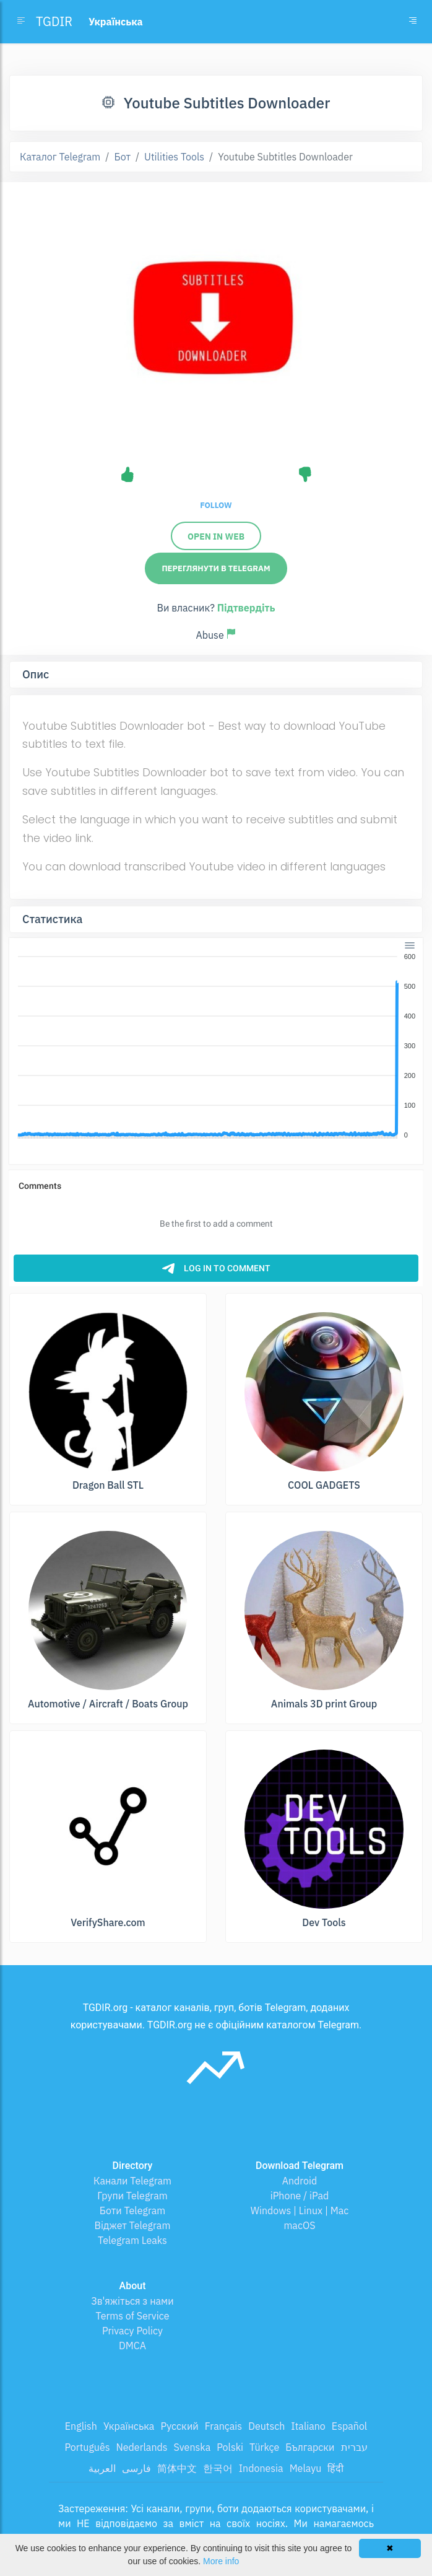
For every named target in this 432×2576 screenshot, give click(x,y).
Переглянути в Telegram (216, 568)
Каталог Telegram (60, 157)
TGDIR (54, 21)
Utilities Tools (174, 157)
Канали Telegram (132, 2181)
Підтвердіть (246, 608)
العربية (102, 2468)
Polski (230, 2447)
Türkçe (264, 2447)
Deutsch (266, 2426)
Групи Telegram (132, 2195)
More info (221, 2561)
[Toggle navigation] (413, 21)
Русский (179, 2426)
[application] (216, 1046)
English (81, 2426)
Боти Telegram (132, 2210)
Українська (129, 2426)
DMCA (132, 2345)
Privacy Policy (132, 2330)
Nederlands (141, 2447)
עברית (354, 2447)
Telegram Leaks (132, 2240)
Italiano (308, 2426)
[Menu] (410, 945)
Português (87, 2447)
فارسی (136, 2468)
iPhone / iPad (299, 2195)
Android (300, 2181)
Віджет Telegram (133, 2225)
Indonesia (261, 2468)
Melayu (306, 2468)
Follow (215, 505)
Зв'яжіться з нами (132, 2301)
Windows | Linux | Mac (300, 2210)
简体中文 (177, 2468)
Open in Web (216, 536)
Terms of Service (133, 2316)
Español (349, 2426)
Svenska (192, 2447)
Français (223, 2426)
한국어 (218, 2468)
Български (309, 2447)
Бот (122, 157)
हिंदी (335, 2468)
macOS (299, 2225)
